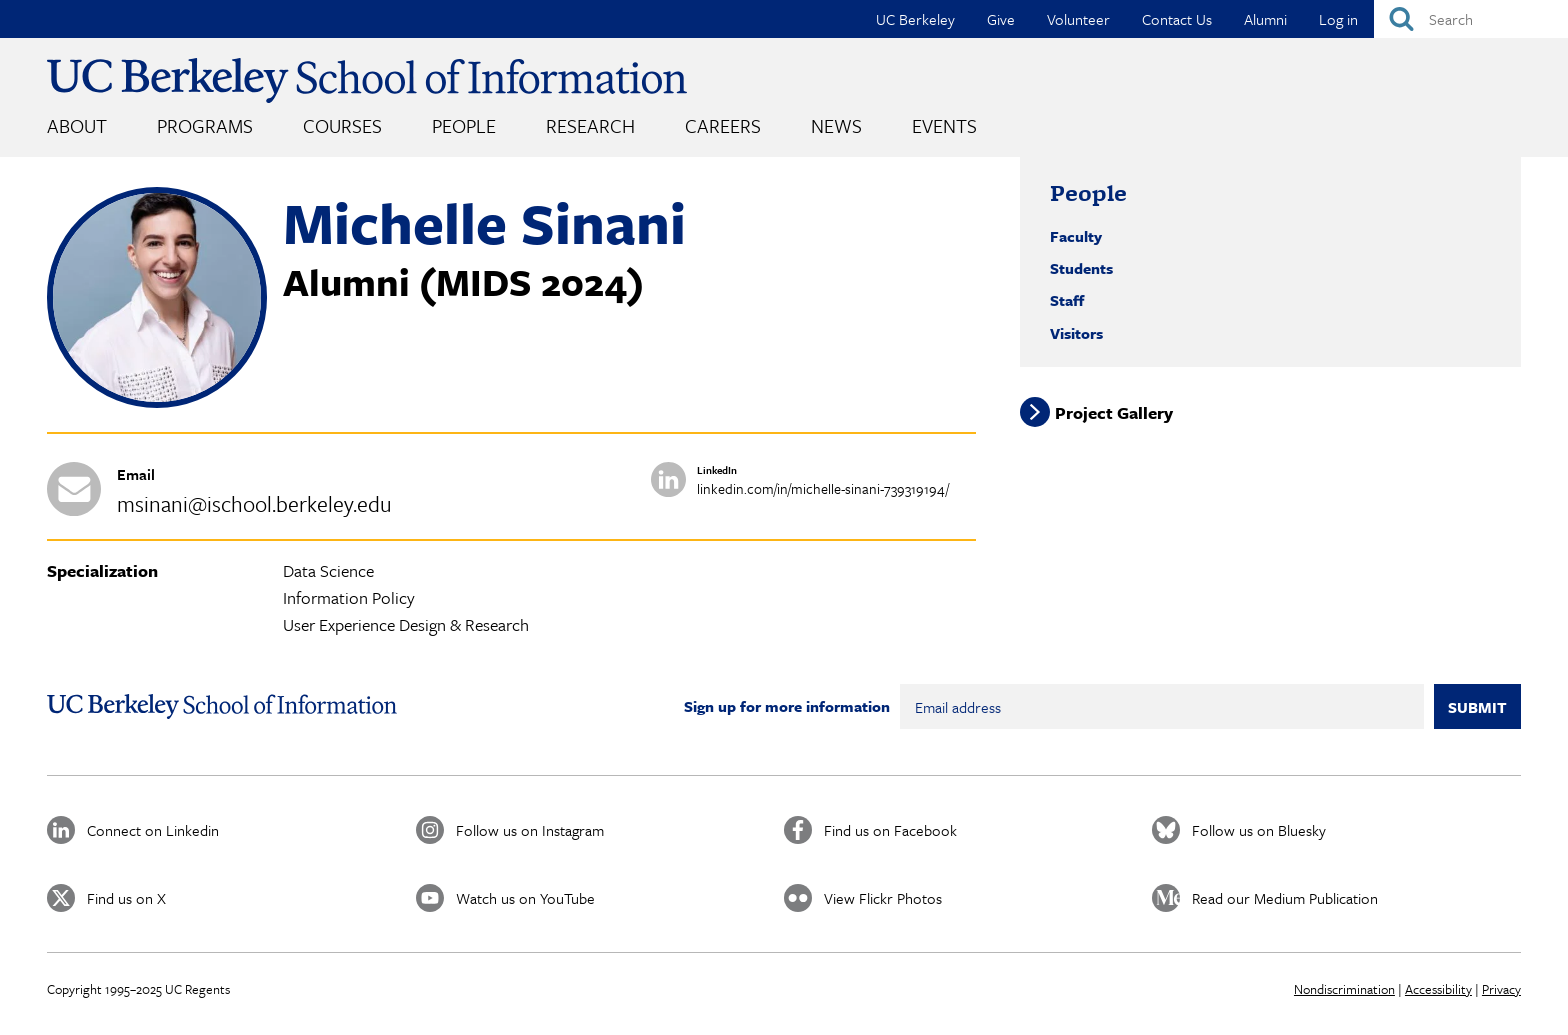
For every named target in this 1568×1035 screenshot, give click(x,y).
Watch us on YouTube (525, 898)
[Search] (1471, 19)
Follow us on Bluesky (1259, 830)
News (836, 125)
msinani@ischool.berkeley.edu (254, 503)
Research (590, 125)
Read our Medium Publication (1285, 898)
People (464, 125)
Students (1081, 268)
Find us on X (126, 898)
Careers (723, 125)
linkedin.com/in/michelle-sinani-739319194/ (823, 488)
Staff (1067, 300)
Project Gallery (1114, 412)
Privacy (1501, 989)
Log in (1338, 19)
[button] (157, 402)
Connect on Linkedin (153, 830)
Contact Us (1177, 19)
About (77, 125)
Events (944, 125)
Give (1001, 19)
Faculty (1076, 236)
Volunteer (1078, 19)
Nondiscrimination (1344, 989)
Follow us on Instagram (530, 830)
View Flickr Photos (883, 898)
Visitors (1076, 333)
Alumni (1265, 19)
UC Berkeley (915, 19)
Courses (342, 125)
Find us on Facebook (890, 830)
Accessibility (1438, 989)
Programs (205, 125)
